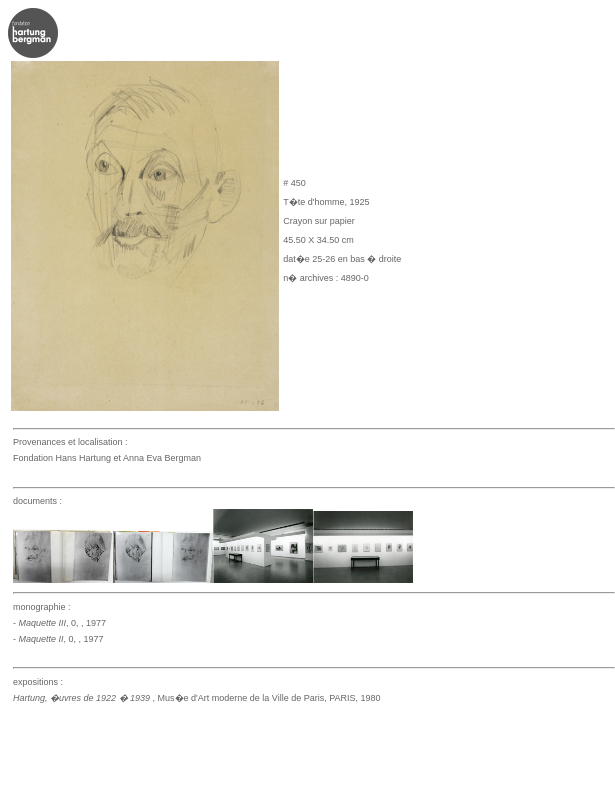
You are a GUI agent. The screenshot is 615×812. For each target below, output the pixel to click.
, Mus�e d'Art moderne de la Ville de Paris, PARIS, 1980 (197, 698)
